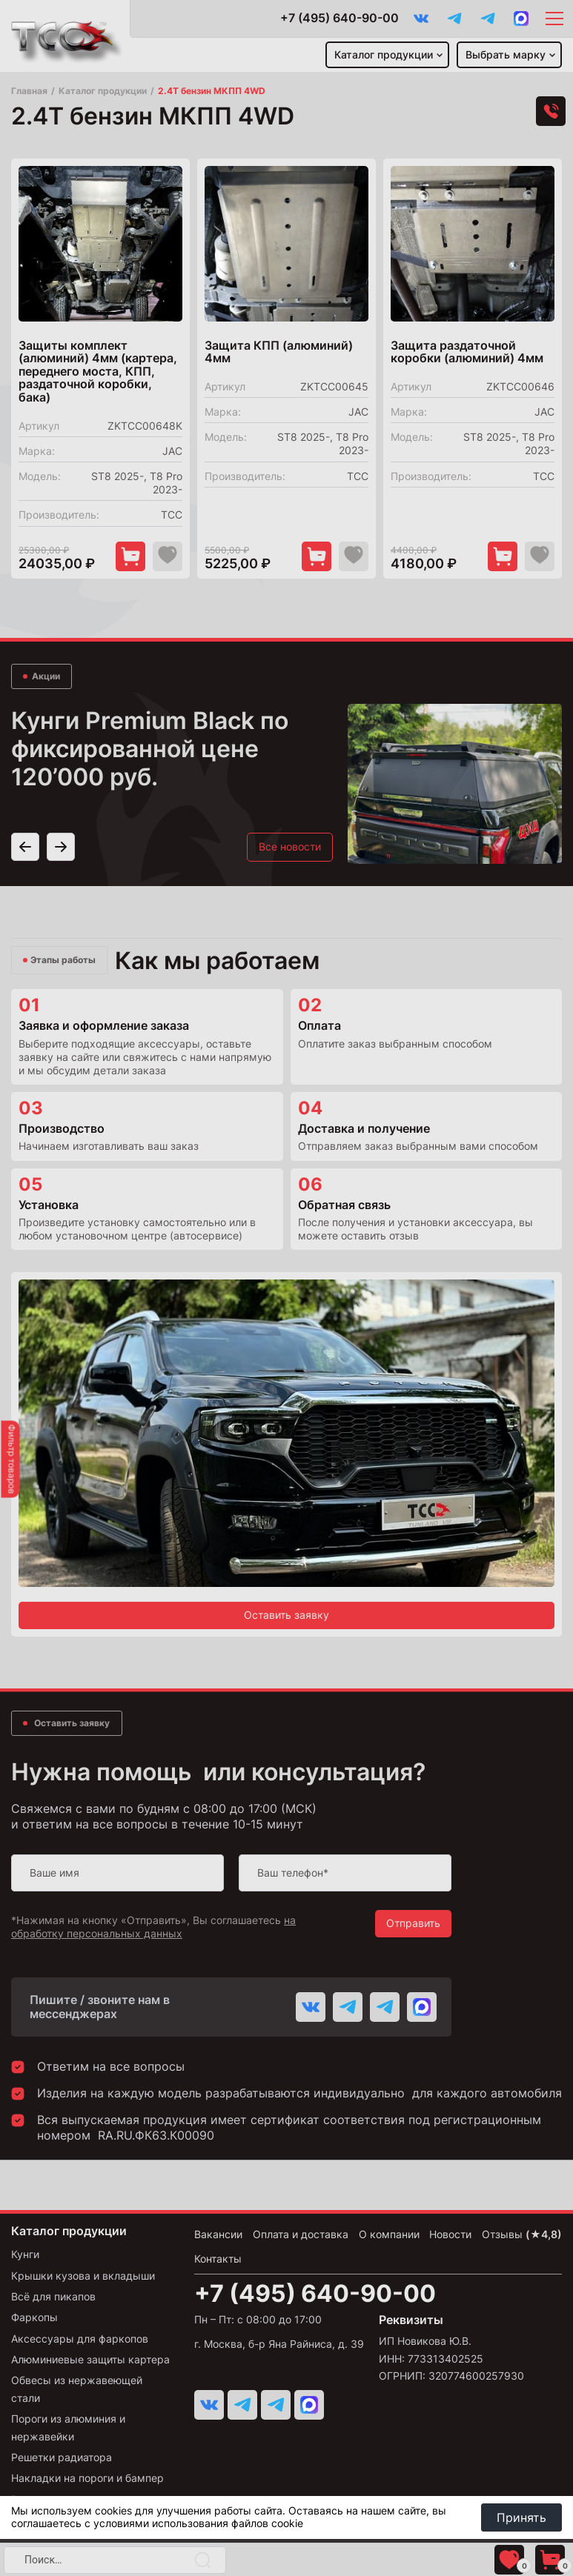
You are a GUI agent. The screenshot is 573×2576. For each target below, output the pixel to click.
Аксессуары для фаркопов (79, 2338)
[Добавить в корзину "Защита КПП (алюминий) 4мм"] (316, 556)
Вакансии (218, 2234)
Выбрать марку (506, 54)
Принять (521, 2517)
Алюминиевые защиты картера (90, 2359)
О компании (389, 2234)
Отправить (413, 1923)
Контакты (218, 2258)
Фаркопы (34, 2317)
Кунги (25, 2254)
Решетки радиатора (61, 2457)
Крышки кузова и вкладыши (83, 2275)
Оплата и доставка (300, 2234)
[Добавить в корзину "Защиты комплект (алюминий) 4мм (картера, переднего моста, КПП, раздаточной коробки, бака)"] (130, 556)
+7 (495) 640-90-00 (339, 18)
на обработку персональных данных (153, 1927)
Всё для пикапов (53, 2296)
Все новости (290, 817)
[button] (25, 819)
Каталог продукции (383, 54)
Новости (450, 2234)
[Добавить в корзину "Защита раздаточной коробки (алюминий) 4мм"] (502, 556)
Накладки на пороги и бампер (87, 2478)
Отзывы (522, 2234)
